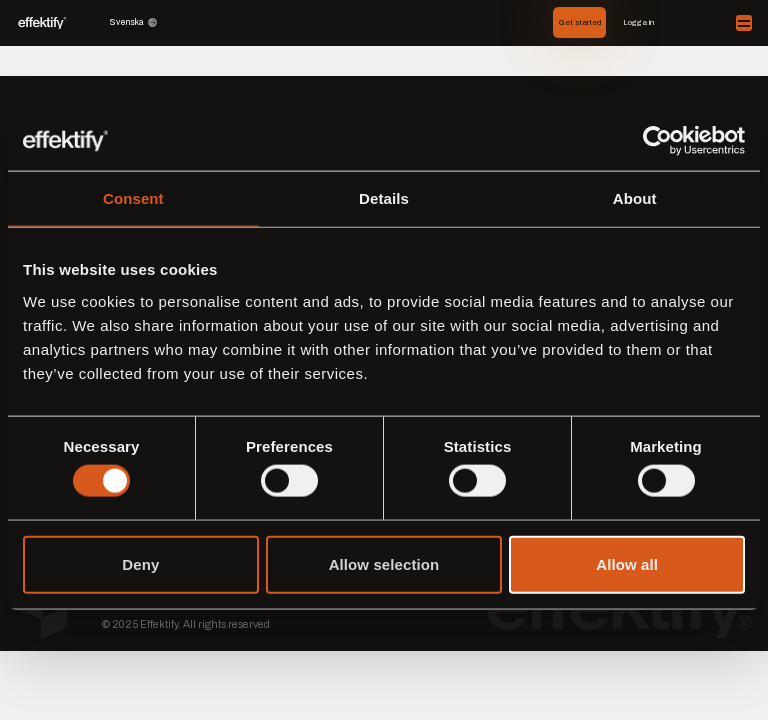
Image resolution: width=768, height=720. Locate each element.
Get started (580, 22)
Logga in (638, 22)
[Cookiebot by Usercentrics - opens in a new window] (657, 141)
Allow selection (384, 563)
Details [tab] (384, 198)
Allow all (627, 563)
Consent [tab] (133, 198)
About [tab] (635, 198)
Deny (140, 563)
